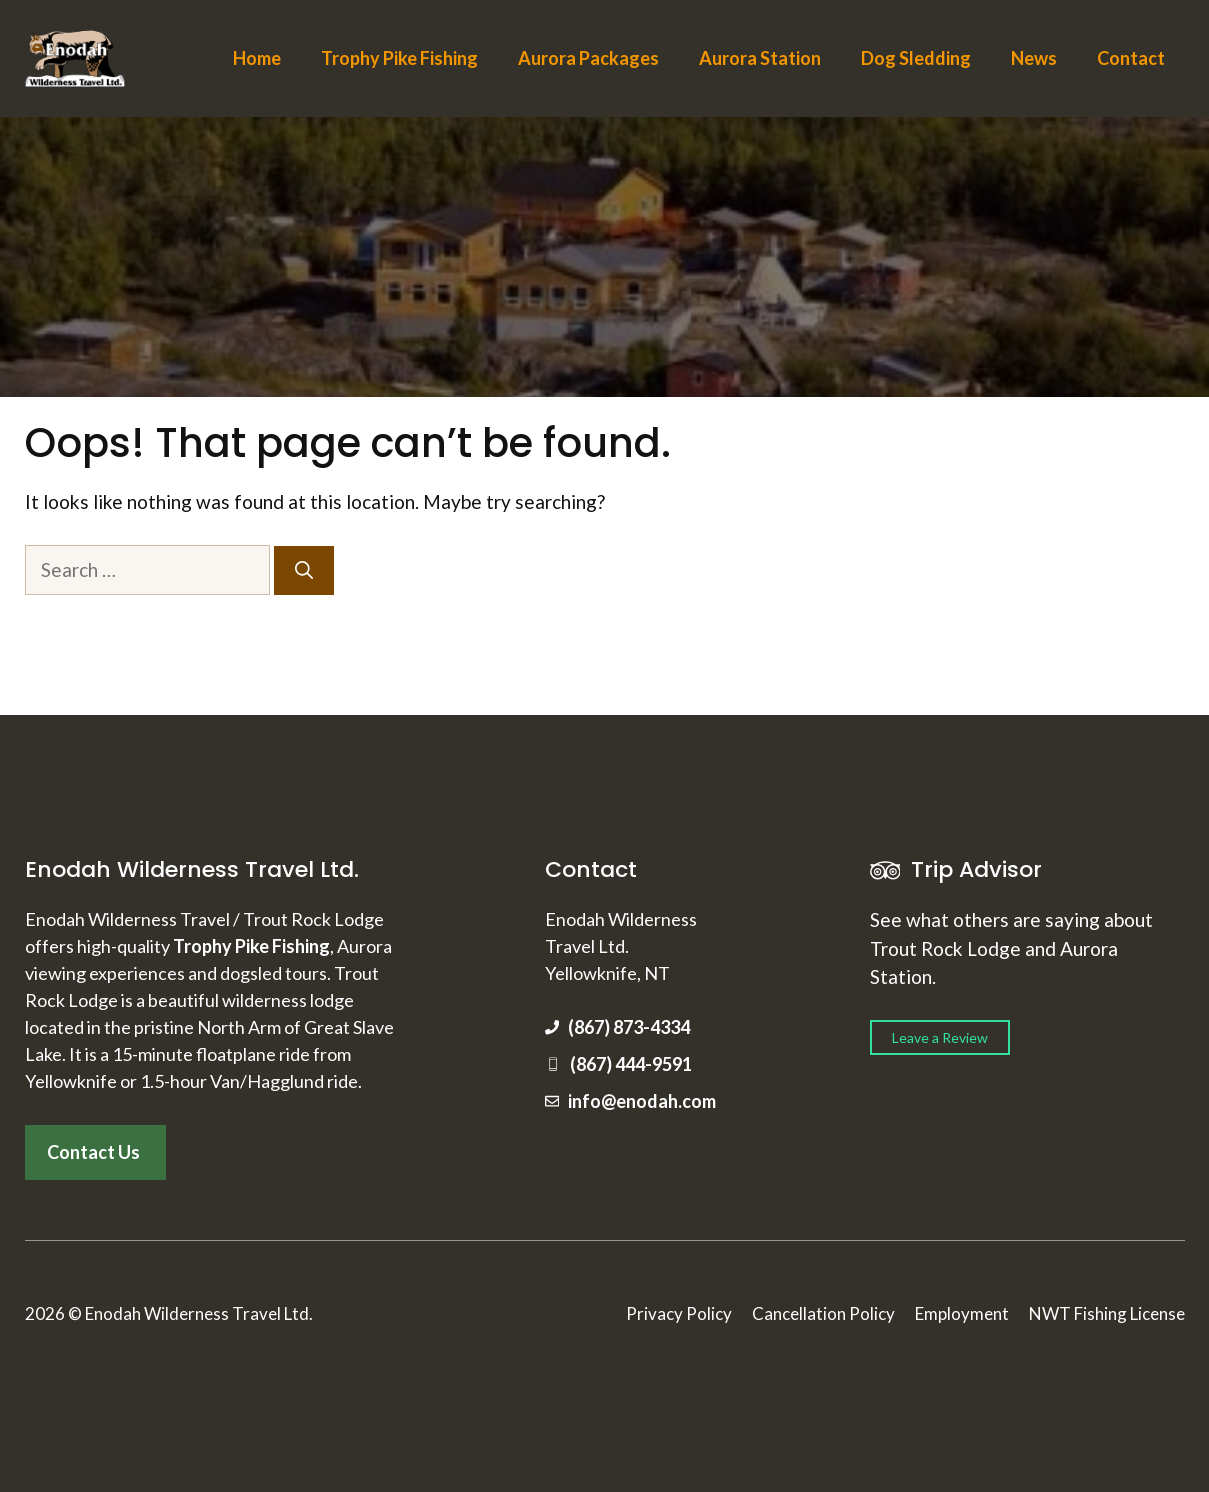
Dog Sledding (916, 58)
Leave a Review (940, 1037)
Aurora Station (760, 58)
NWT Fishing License (1107, 1313)
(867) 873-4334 (629, 1027)
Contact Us (93, 1152)
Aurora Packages (588, 58)
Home (257, 58)
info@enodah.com (642, 1101)
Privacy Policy (679, 1313)
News (1034, 58)
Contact (1131, 58)
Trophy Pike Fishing (399, 58)
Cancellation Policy (823, 1313)
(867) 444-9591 (631, 1064)
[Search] (304, 570)
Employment (962, 1313)
